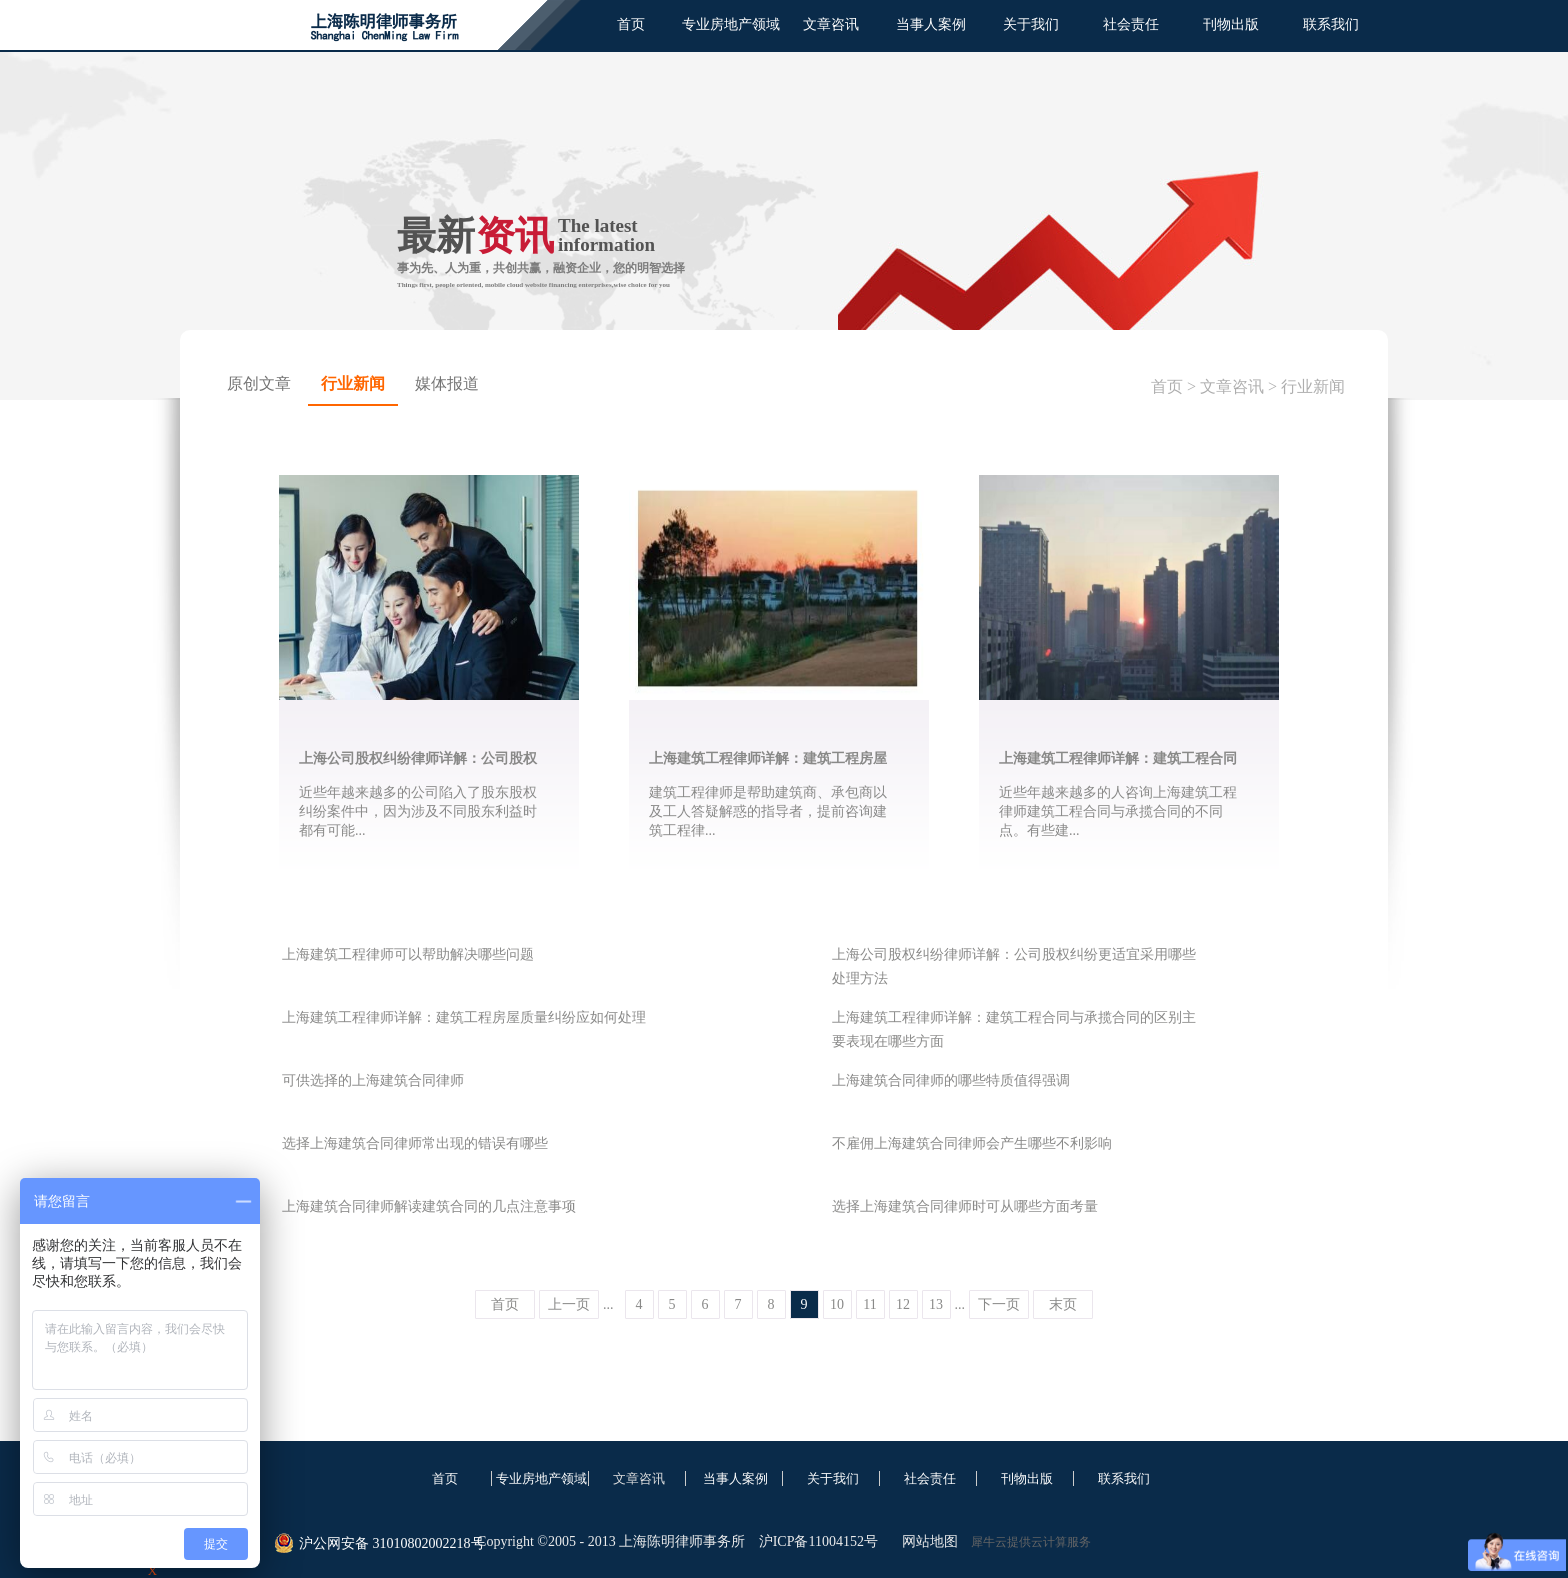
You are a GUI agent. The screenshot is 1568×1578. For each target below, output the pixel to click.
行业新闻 (1313, 386)
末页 (1063, 1304)
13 (936, 1304)
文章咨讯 (1232, 386)
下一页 (999, 1304)
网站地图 (926, 1541)
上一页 (569, 1304)
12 (903, 1304)
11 (869, 1304)
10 (837, 1304)
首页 (631, 24)
